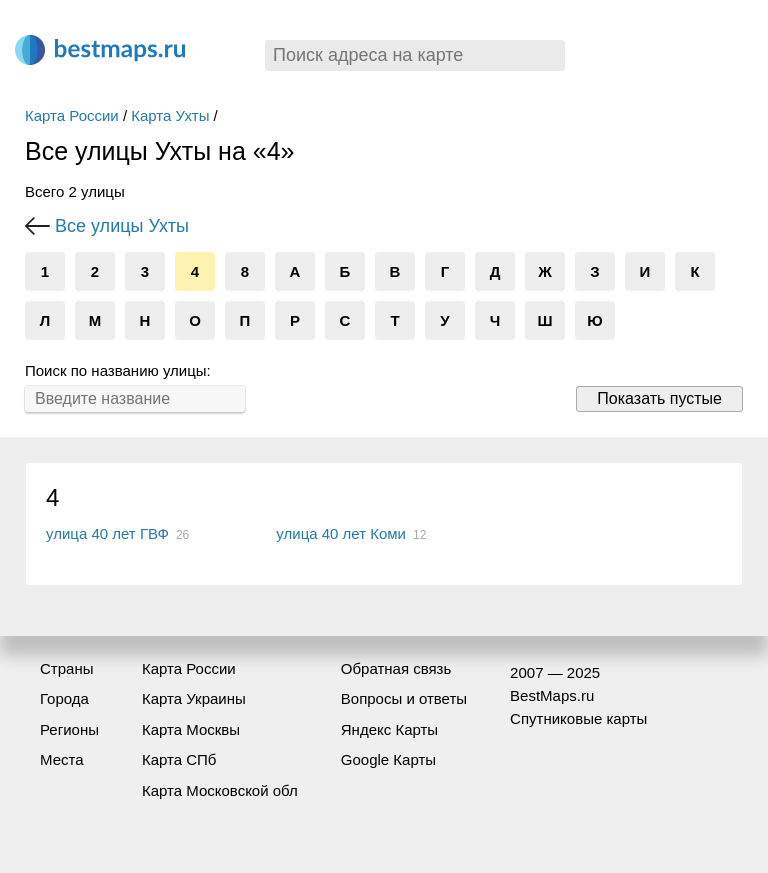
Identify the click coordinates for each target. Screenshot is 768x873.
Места (62, 759)
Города (64, 698)
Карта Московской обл (220, 790)
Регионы (69, 729)
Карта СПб (179, 759)
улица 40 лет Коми (341, 533)
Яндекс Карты (389, 729)
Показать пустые (659, 398)
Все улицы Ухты (122, 226)
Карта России (72, 115)
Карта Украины (194, 698)
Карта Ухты (170, 115)
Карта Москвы (191, 729)
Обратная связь (396, 668)
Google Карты (388, 759)
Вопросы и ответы (404, 698)
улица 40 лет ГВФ (107, 533)
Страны (66, 668)
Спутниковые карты (578, 718)
